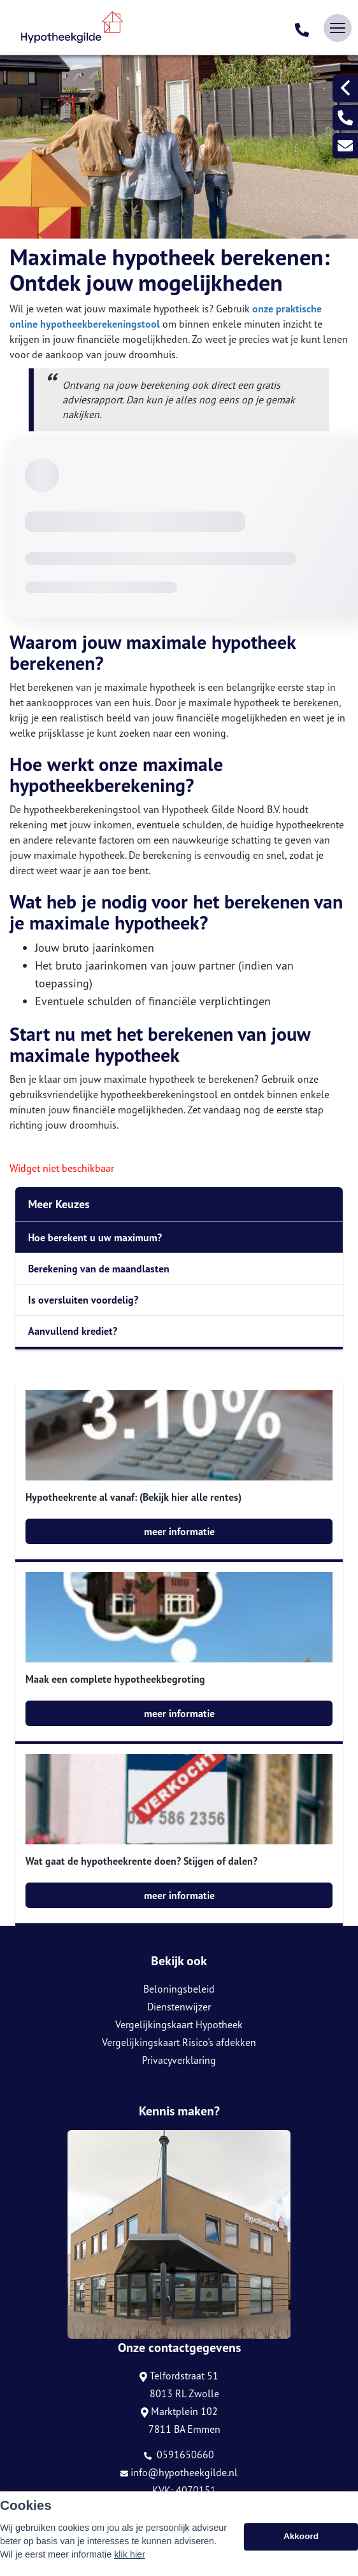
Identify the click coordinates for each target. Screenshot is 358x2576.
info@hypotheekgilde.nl (179, 2472)
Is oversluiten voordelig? (83, 1299)
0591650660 (179, 2454)
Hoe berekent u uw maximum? (95, 1237)
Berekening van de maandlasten (98, 1268)
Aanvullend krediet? (72, 1331)
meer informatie (179, 1531)
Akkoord (301, 2536)
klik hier (129, 2554)
